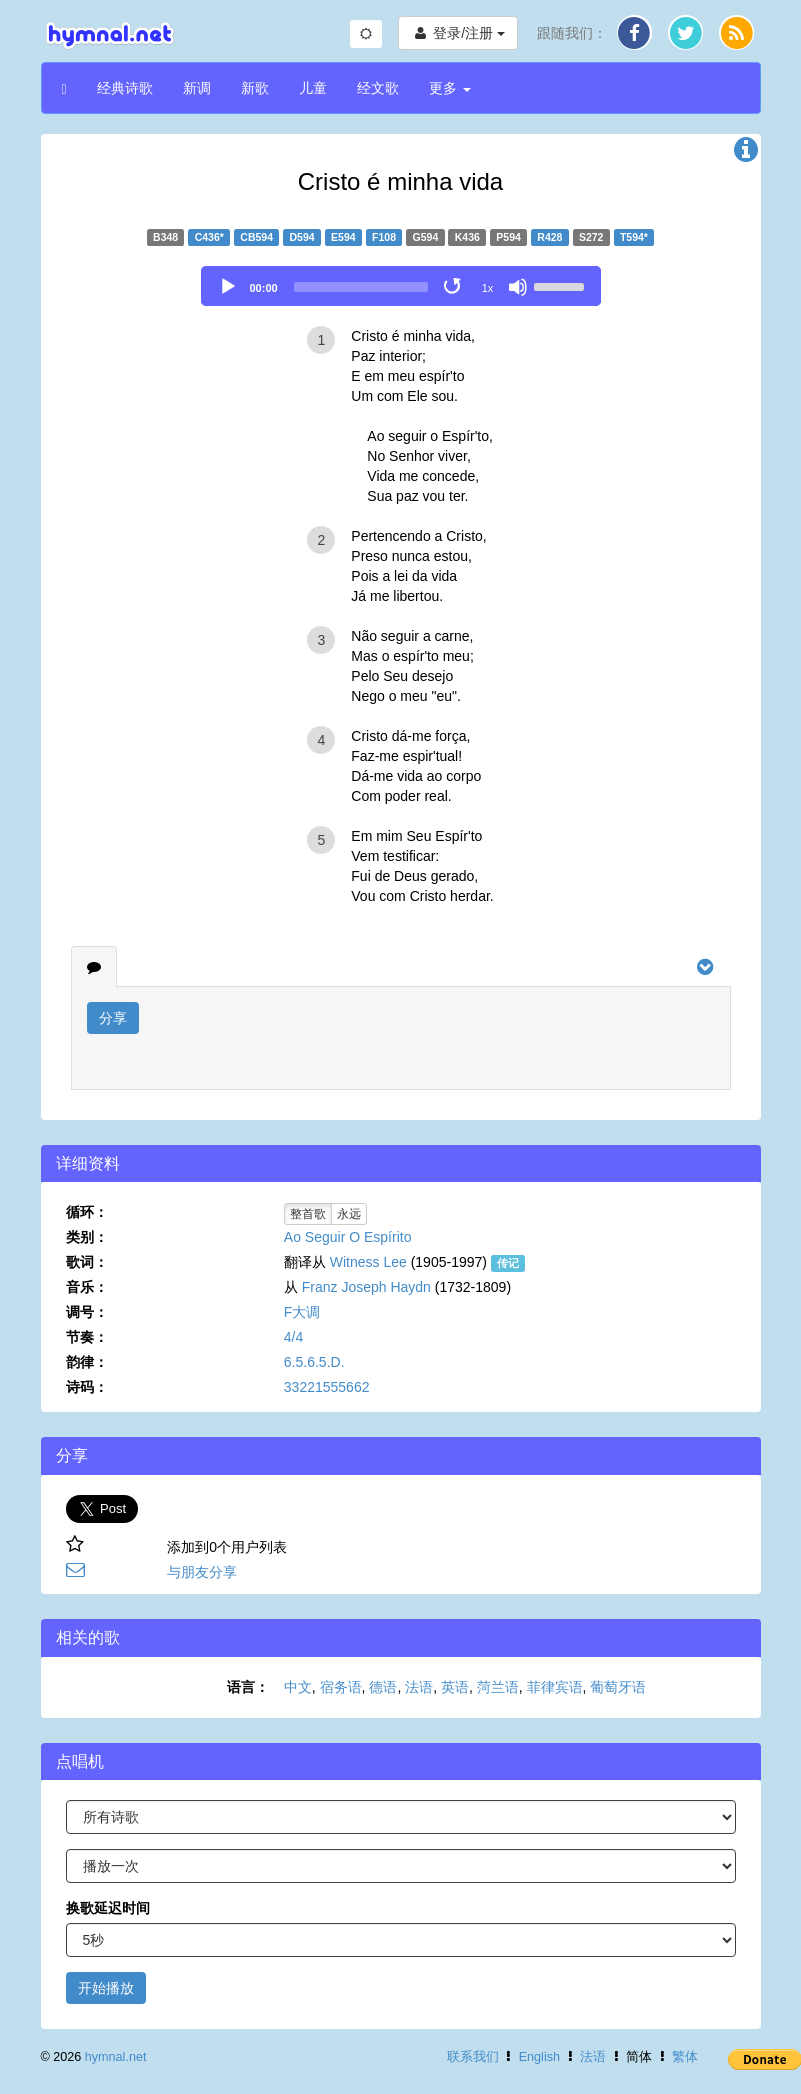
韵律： (87, 1362)
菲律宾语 (555, 1687)
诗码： (87, 1387)
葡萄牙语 (618, 1687)
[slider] (361, 287)
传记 (508, 1263)
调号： (87, 1312)
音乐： (87, 1287)
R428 (549, 237)
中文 (298, 1687)
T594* (634, 237)
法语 (419, 1687)
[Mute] (518, 287)
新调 (197, 88)
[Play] (228, 287)
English (539, 2057)
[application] (401, 286)
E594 (343, 237)
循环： (87, 1212)
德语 (383, 1687)
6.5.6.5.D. (314, 1362)
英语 (455, 1687)
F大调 (302, 1312)
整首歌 (308, 1214)
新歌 (255, 88)
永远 (349, 1214)
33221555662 (327, 1387)
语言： (248, 1687)
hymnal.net (116, 2057)
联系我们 (473, 2057)
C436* (209, 237)
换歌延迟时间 (108, 1908)
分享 (113, 1018)
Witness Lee (368, 1262)
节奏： (87, 1337)
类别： (87, 1237)
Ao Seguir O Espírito (348, 1237)
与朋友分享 (202, 1572)
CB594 (256, 237)
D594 (302, 237)
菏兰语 (498, 1687)
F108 (384, 237)
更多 (450, 88)
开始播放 (106, 1988)
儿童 (313, 88)
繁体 (685, 2057)
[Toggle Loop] (454, 287)
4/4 (293, 1337)
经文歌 (378, 88)
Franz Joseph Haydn (366, 1287)
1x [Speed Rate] (488, 288)
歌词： (87, 1262)
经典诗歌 (125, 88)
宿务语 (341, 1687)
